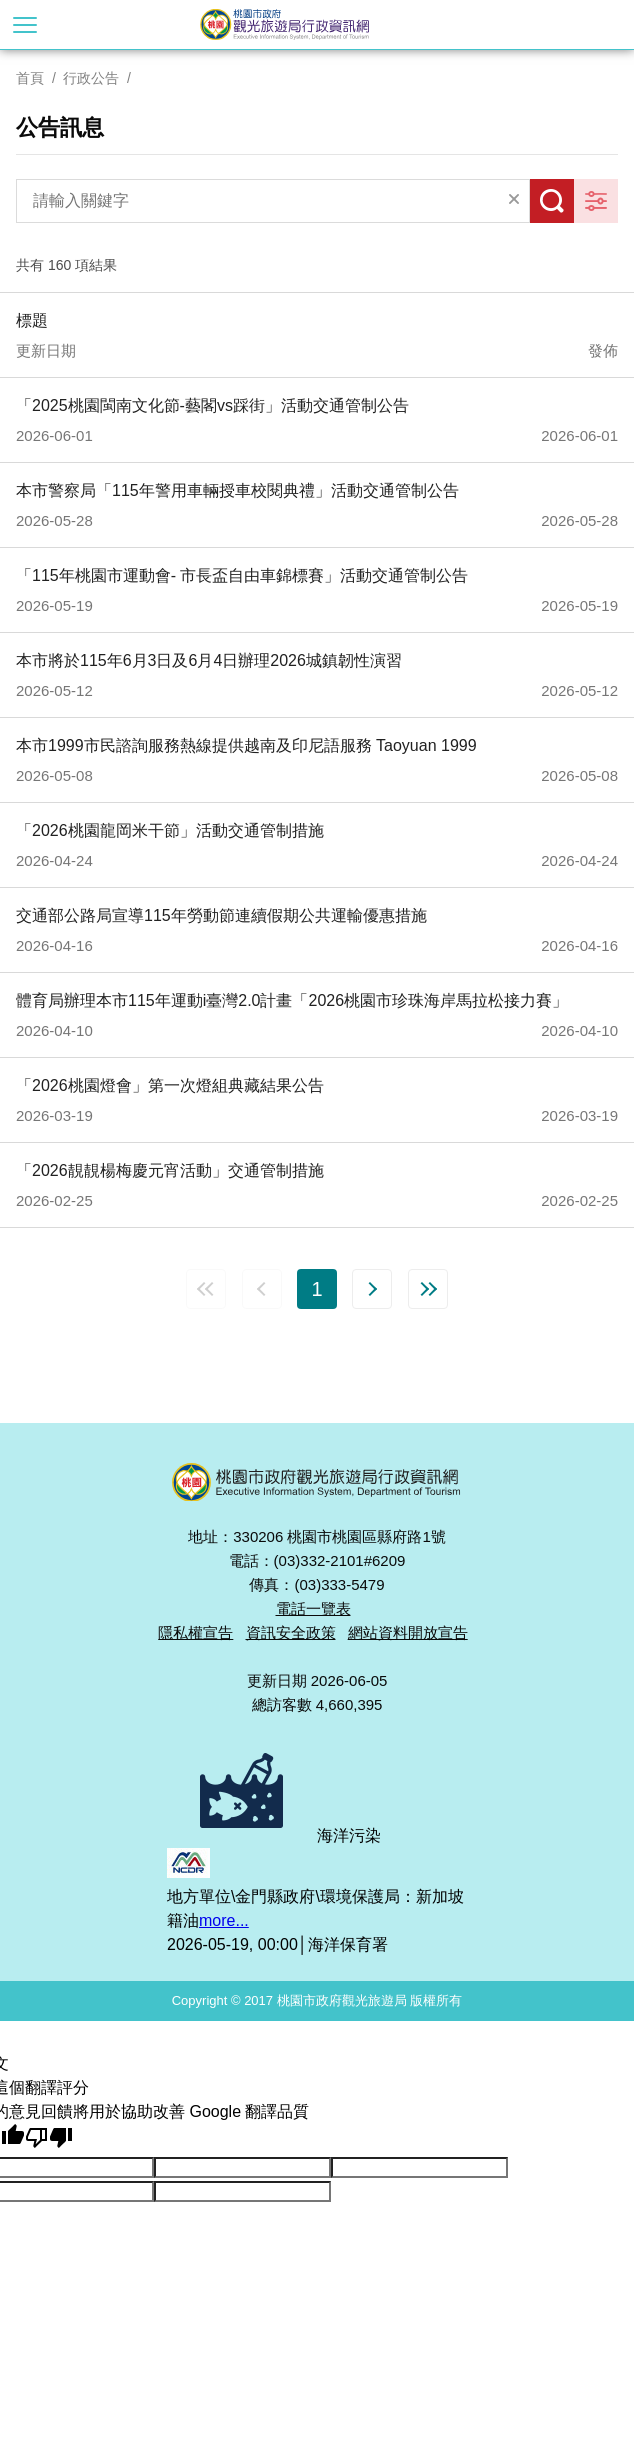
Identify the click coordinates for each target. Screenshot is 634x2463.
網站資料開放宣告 (408, 1632)
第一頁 (206, 1289)
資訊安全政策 (291, 1632)
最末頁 (428, 1289)
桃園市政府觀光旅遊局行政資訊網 (317, 24)
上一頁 (262, 1289)
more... (224, 1920)
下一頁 (372, 1289)
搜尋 (552, 201)
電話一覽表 (313, 1608)
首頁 (30, 78)
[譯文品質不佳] (49, 2137)
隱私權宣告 (195, 1632)
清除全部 (514, 201)
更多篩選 (596, 201)
